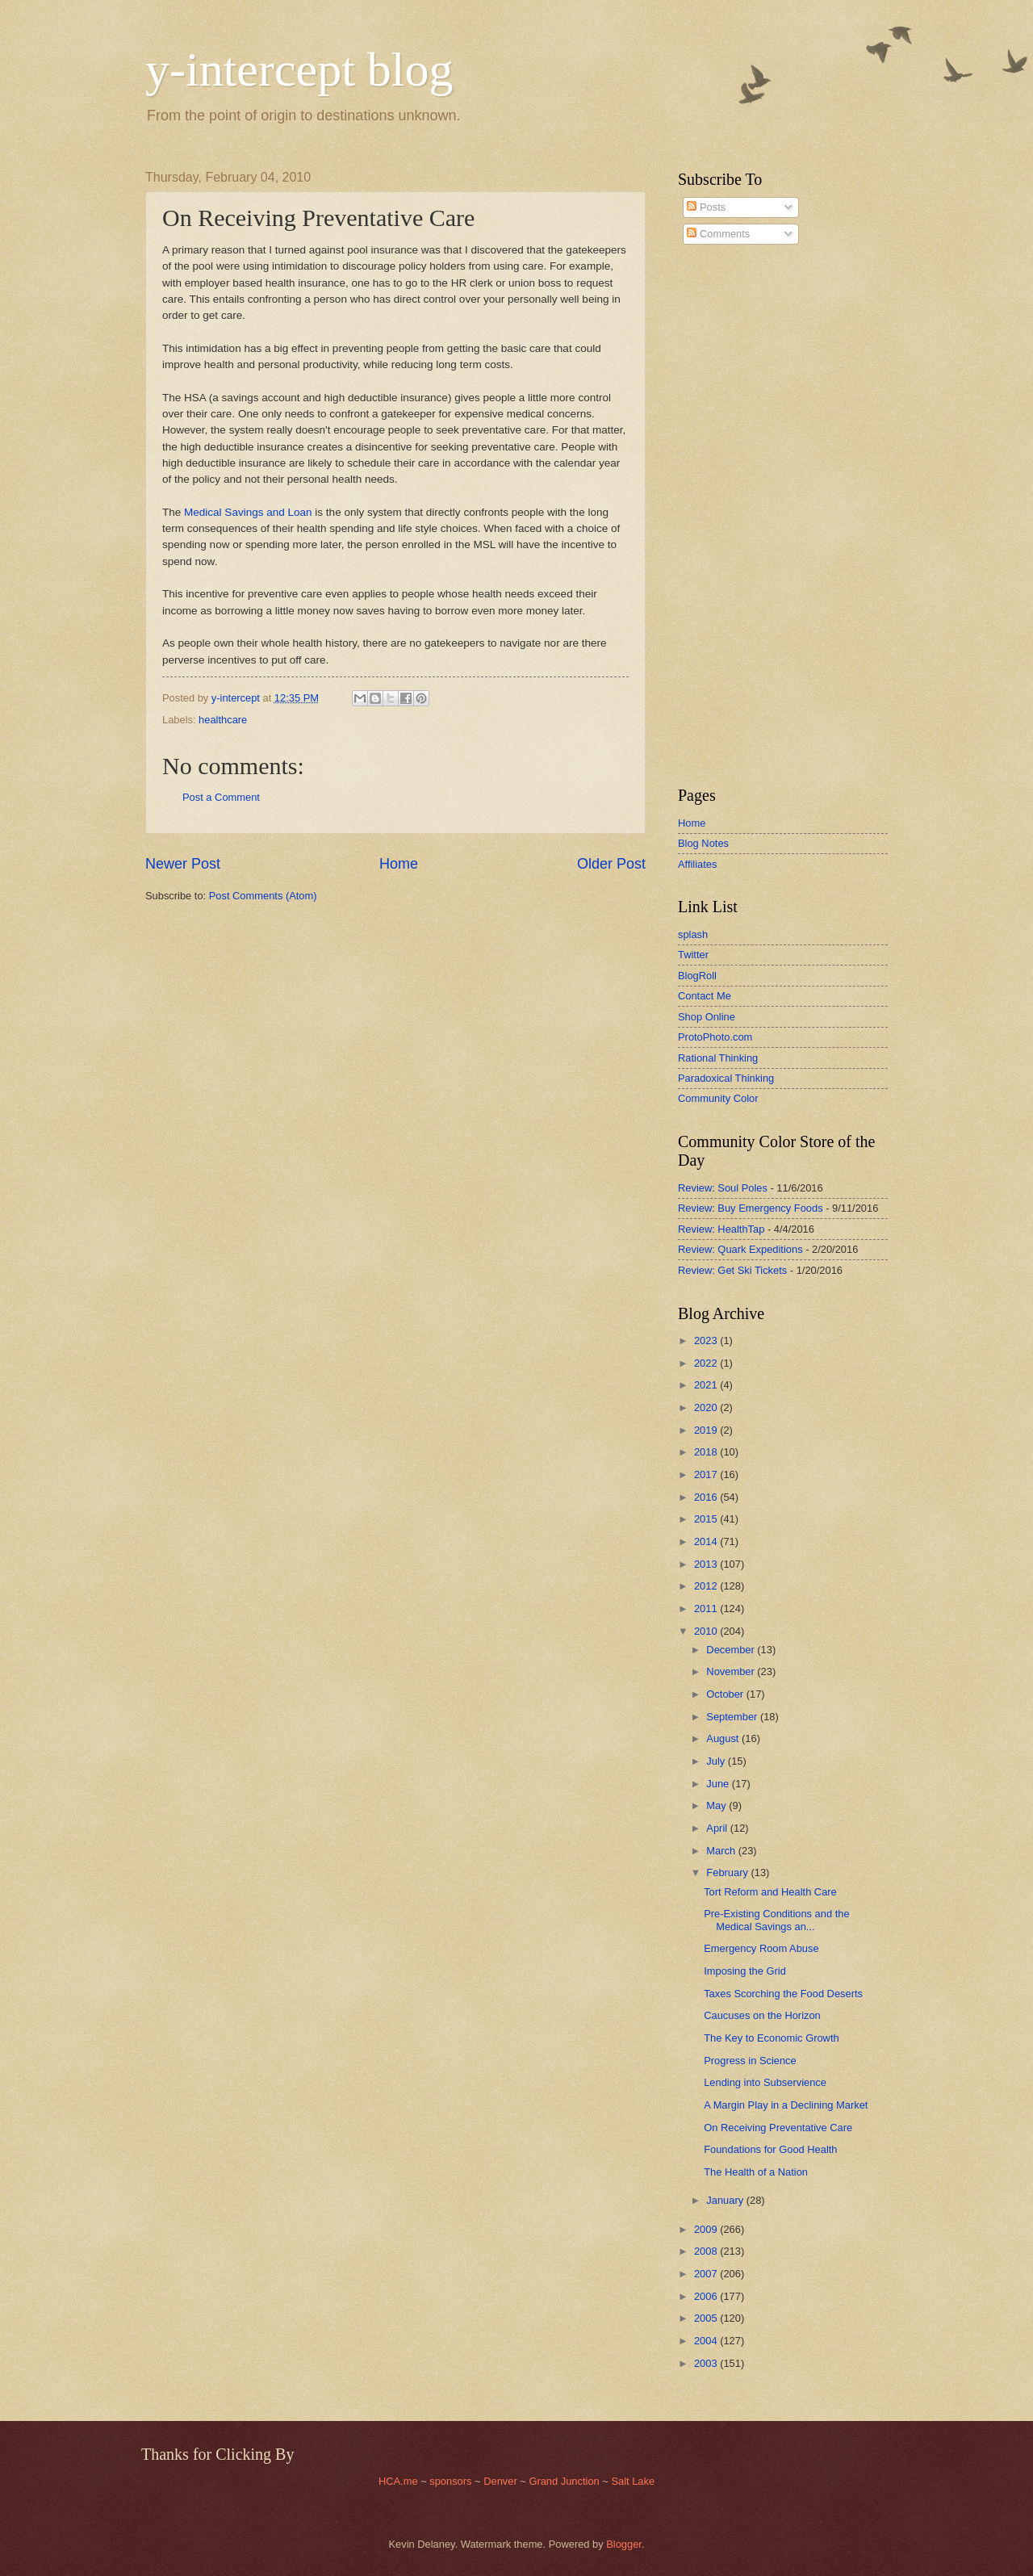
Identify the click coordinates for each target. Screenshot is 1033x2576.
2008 (707, 2251)
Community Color (718, 1098)
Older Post (611, 864)
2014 (707, 1541)
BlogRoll (697, 976)
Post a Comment (221, 797)
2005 (707, 2318)
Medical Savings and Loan (248, 512)
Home (398, 864)
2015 (707, 1519)
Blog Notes (703, 843)
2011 (707, 1608)
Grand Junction (564, 2481)
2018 (707, 1452)
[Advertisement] (726, 516)
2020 (707, 1407)
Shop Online (706, 1017)
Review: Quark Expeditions (740, 1249)
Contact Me (704, 996)
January (726, 2200)
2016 (707, 1497)
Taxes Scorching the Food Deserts (783, 1993)
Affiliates (697, 864)
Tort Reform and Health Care (770, 1892)
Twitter (693, 955)
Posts (706, 207)
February (728, 1872)
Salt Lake (633, 2481)
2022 (707, 1363)
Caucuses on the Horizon (762, 2015)
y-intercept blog (299, 69)
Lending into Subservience (765, 2082)
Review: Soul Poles (722, 1188)
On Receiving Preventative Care (778, 2128)
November (731, 1671)
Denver (501, 2481)
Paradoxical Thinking (726, 1078)
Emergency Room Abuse (761, 1948)
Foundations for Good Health (770, 2149)
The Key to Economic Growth (771, 2038)
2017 (707, 1474)
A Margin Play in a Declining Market (786, 2105)
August (724, 1738)
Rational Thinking (718, 1058)
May (717, 1805)
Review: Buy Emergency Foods (750, 1208)
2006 (707, 2296)
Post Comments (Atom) (263, 896)
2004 (707, 2341)
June (719, 1784)
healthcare (223, 720)
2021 (707, 1385)
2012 (707, 1586)
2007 (707, 2274)
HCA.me (398, 2481)
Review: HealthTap (721, 1229)
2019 (707, 1430)
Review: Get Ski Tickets (732, 1270)
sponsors (452, 2481)
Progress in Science (750, 2061)
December (731, 1650)
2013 (707, 1564)
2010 (707, 1631)
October (726, 1694)
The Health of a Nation (756, 2172)
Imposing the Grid (745, 1971)
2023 (707, 1340)
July (716, 1761)
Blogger (624, 2544)
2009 (707, 2229)
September (733, 1717)
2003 (707, 2363)
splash (693, 934)
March (722, 1851)
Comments (718, 234)
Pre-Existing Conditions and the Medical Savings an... (776, 1920)
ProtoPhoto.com (715, 1037)
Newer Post (182, 864)
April (718, 1828)
